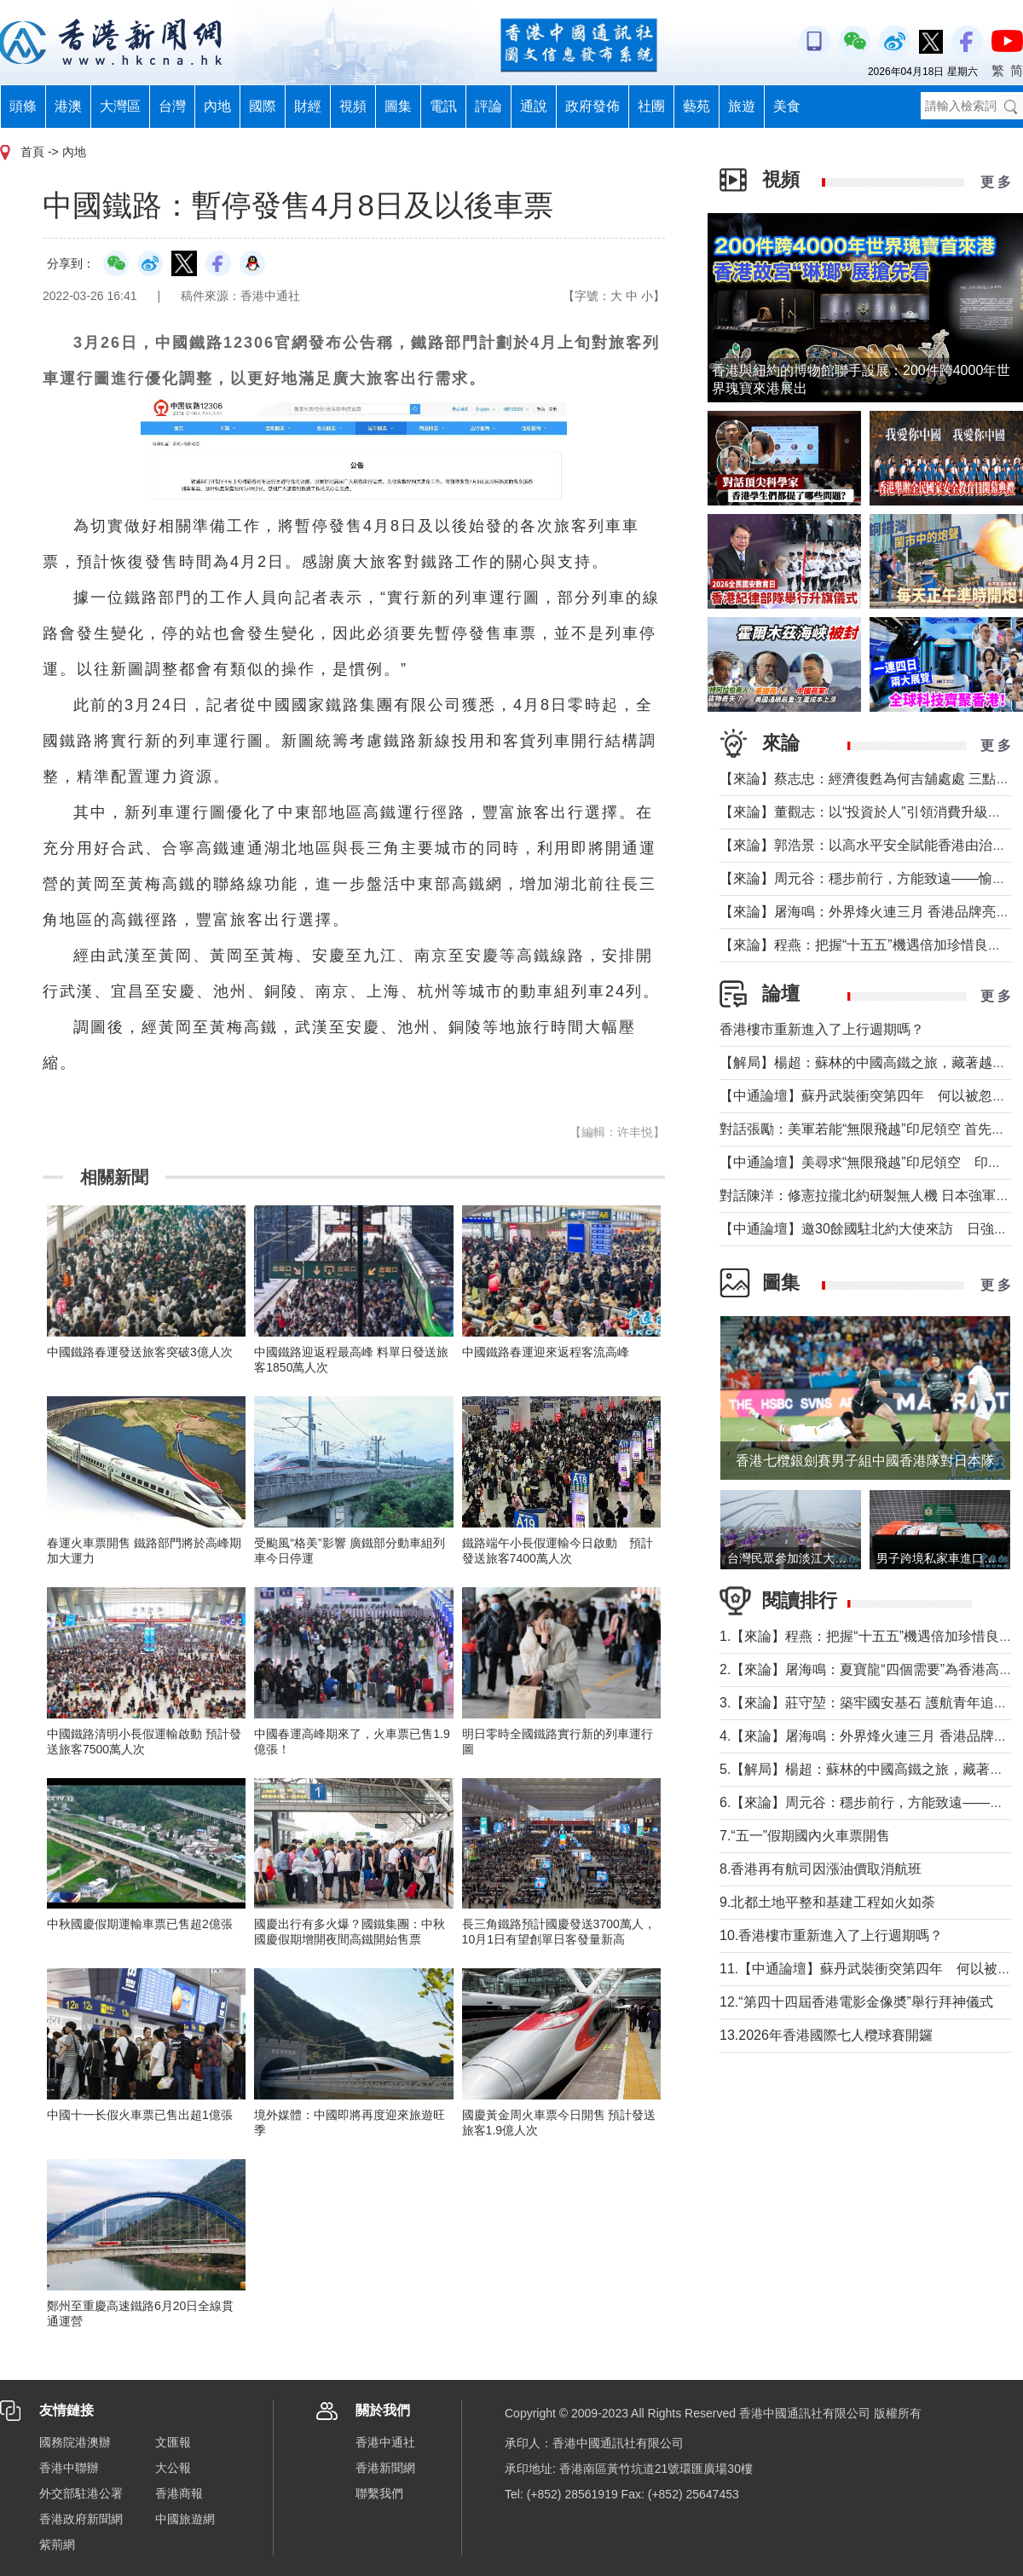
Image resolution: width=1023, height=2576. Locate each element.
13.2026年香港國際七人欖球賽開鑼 (826, 2035)
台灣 (172, 106)
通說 (533, 106)
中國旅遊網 (185, 2519)
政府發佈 (592, 106)
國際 (262, 106)
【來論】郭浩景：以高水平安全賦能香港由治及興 (870, 845)
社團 (651, 106)
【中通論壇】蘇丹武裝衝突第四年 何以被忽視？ (870, 1096)
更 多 (995, 182)
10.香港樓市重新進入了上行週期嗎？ (831, 1935)
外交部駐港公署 (81, 2493)
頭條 (23, 106)
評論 (488, 106)
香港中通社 (385, 2442)
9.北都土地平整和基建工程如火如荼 (827, 1902)
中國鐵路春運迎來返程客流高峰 (545, 1352)
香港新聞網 (385, 2468)
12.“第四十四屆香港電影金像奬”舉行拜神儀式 (856, 2002)
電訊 (443, 106)
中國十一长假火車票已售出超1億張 (140, 2115)
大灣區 (120, 106)
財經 (307, 106)
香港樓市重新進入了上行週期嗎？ (822, 1029)
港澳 (68, 106)
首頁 (32, 152)
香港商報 (179, 2493)
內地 (217, 106)
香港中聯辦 (69, 2468)
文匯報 (173, 2442)
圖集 (398, 106)
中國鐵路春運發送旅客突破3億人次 (140, 1352)
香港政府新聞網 (81, 2519)
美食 (786, 106)
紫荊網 (57, 2544)
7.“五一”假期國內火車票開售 (805, 1835)
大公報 (173, 2468)
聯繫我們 (379, 2493)
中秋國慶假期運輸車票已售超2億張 (140, 1924)
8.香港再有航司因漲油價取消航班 (821, 1869)
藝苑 (696, 106)
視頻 (353, 106)
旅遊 (741, 106)
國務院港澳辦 (75, 2442)
